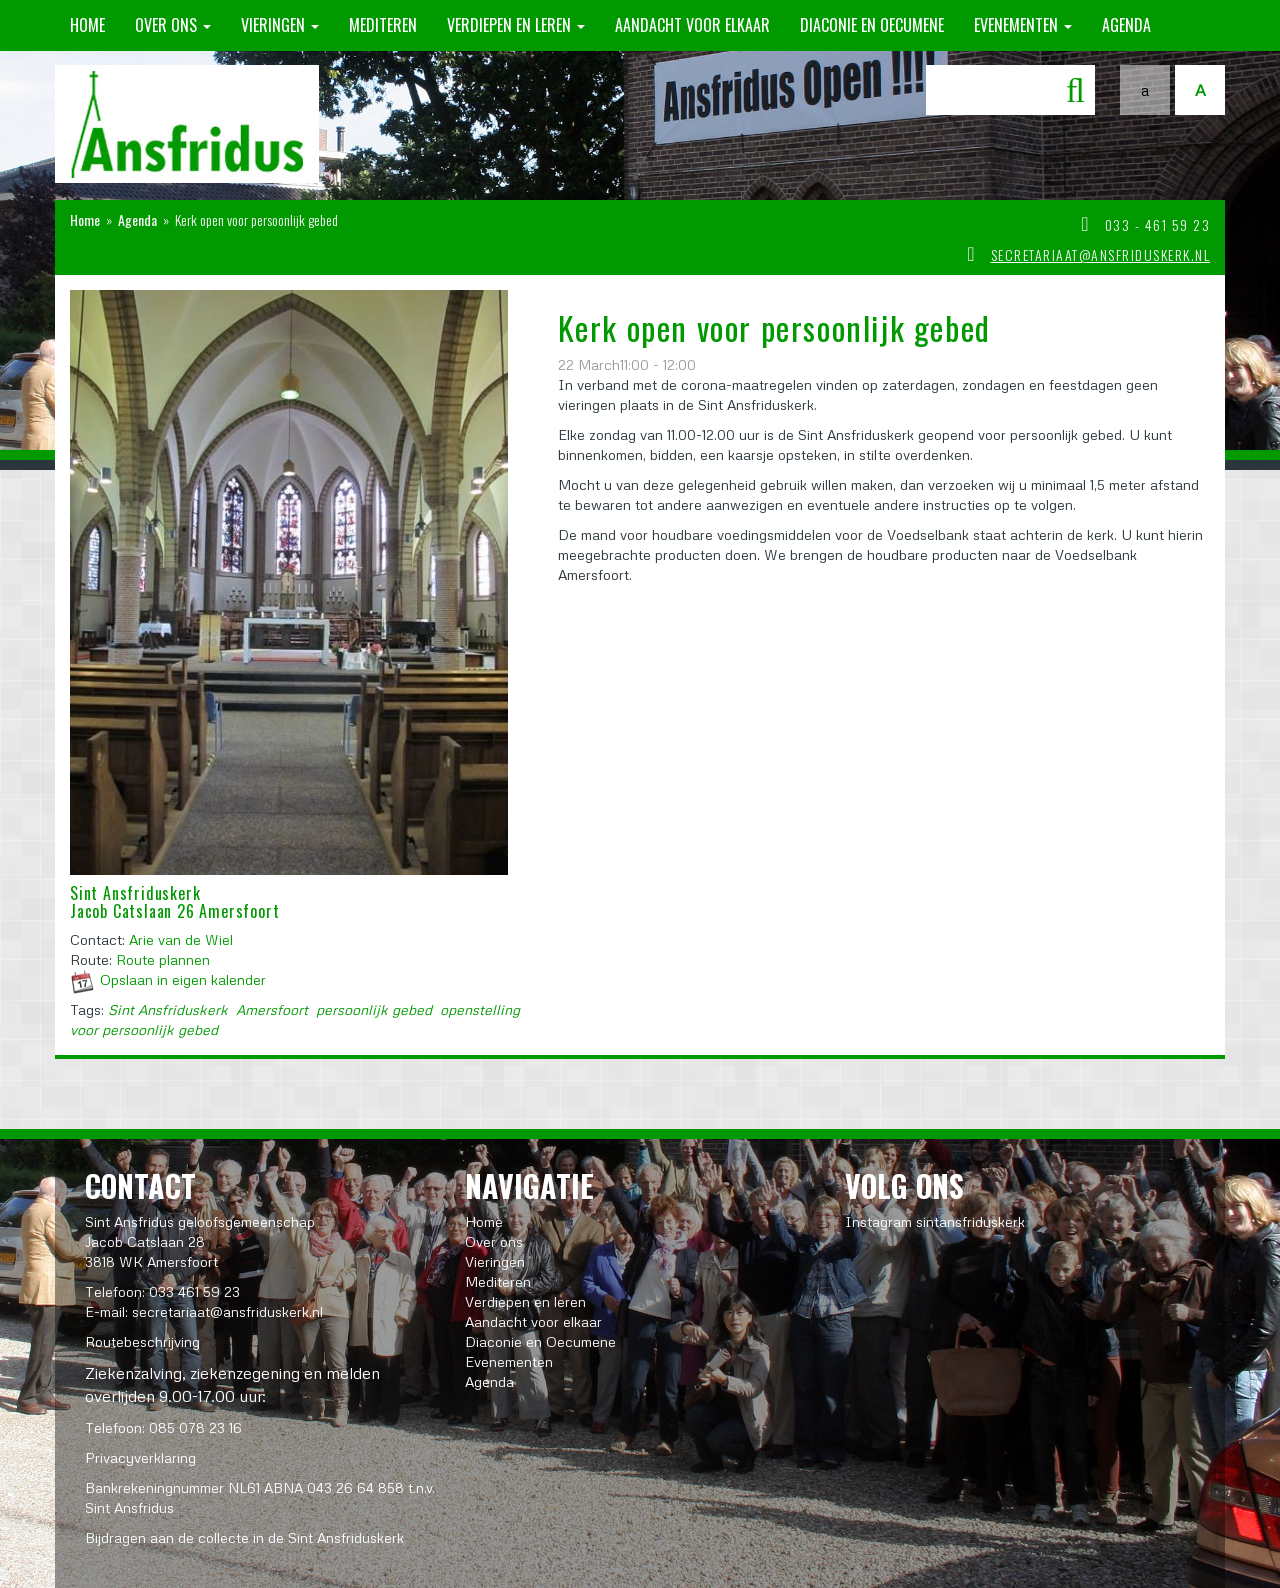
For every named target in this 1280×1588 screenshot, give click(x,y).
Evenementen (1023, 25)
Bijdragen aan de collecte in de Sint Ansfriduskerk (244, 1537)
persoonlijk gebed (374, 1009)
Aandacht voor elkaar (692, 25)
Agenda (1126, 25)
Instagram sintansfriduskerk (935, 1221)
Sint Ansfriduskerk (168, 1009)
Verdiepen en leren (516, 25)
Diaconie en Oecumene (872, 25)
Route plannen (163, 959)
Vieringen (280, 25)
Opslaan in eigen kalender (183, 979)
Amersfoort (272, 1009)
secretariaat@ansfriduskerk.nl (1101, 254)
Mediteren (383, 25)
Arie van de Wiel (181, 939)
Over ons (173, 25)
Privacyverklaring (140, 1457)
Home (87, 25)
